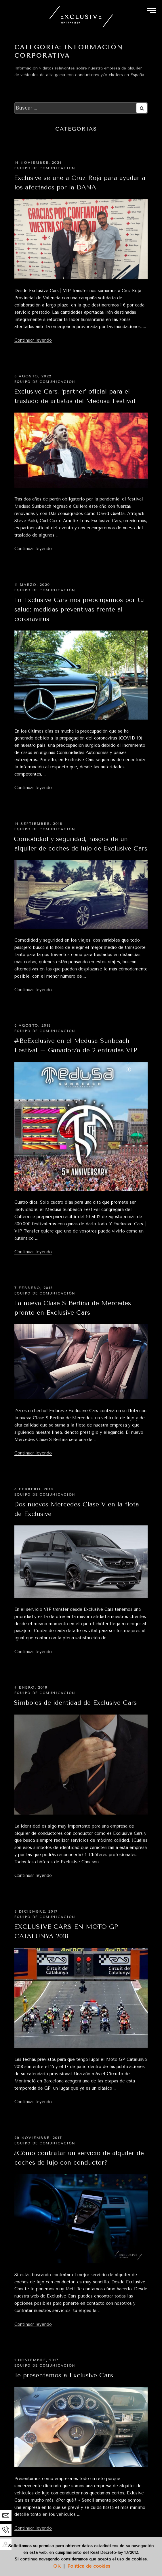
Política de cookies (88, 2566)
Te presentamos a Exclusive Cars (63, 2375)
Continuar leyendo (33, 340)
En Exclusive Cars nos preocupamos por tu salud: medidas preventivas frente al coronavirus (79, 609)
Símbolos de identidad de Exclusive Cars (75, 1702)
